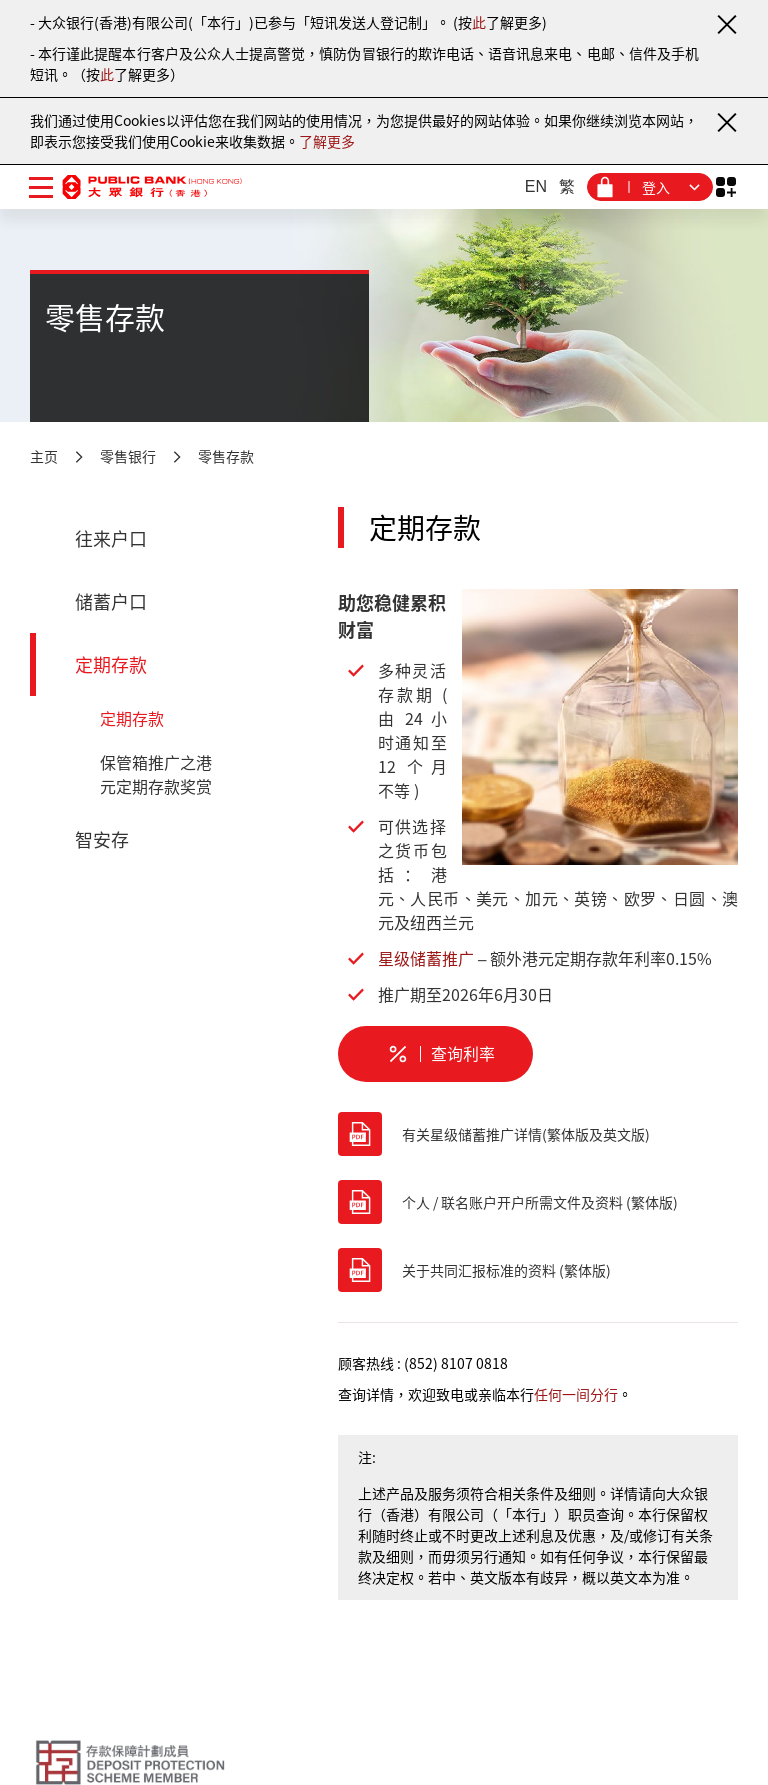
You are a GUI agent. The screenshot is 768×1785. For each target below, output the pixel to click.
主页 (44, 456)
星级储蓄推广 (426, 958)
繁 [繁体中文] (567, 186)
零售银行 (128, 456)
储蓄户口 (111, 601)
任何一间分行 (576, 1394)
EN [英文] (536, 186)
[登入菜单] (650, 187)
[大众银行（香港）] (152, 186)
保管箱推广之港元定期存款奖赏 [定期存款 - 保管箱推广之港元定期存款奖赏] (156, 774)
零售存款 (226, 456)
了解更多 (327, 141)
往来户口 (111, 538)
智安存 (102, 839)
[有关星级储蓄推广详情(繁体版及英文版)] (538, 1134)
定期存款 (111, 664)
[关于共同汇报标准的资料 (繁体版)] (538, 1270)
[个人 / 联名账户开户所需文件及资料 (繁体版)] (538, 1202)
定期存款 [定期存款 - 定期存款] (132, 718)
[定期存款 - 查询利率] (435, 1054)
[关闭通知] (726, 24)
